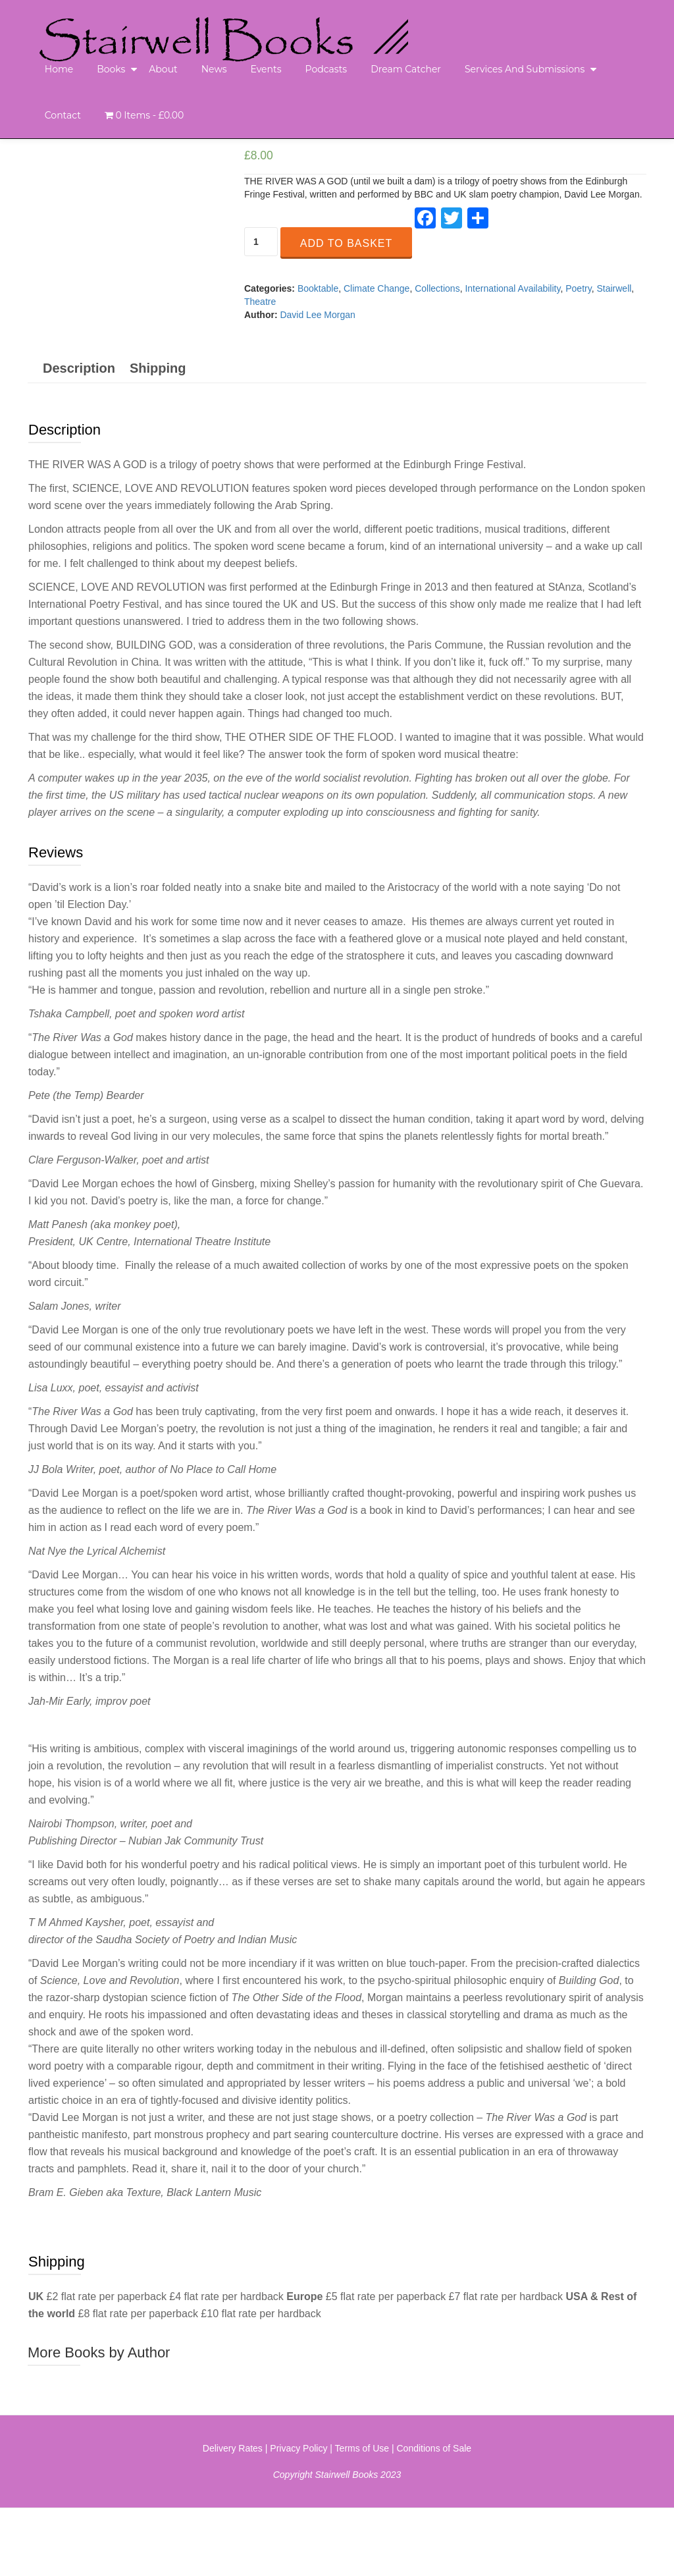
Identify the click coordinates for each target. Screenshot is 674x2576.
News (214, 69)
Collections (437, 288)
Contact (63, 115)
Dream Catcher (406, 69)
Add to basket (346, 243)
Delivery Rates (233, 2516)
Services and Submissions (524, 69)
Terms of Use (362, 2516)
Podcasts (326, 69)
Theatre (260, 301)
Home (59, 69)
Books (111, 69)
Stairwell (613, 288)
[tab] (79, 435)
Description (79, 435)
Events (265, 69)
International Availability (512, 288)
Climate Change (376, 288)
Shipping (158, 435)
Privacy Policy (298, 2516)
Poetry (578, 288)
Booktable (318, 288)
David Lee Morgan (317, 314)
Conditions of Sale (434, 2516)
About (163, 69)
